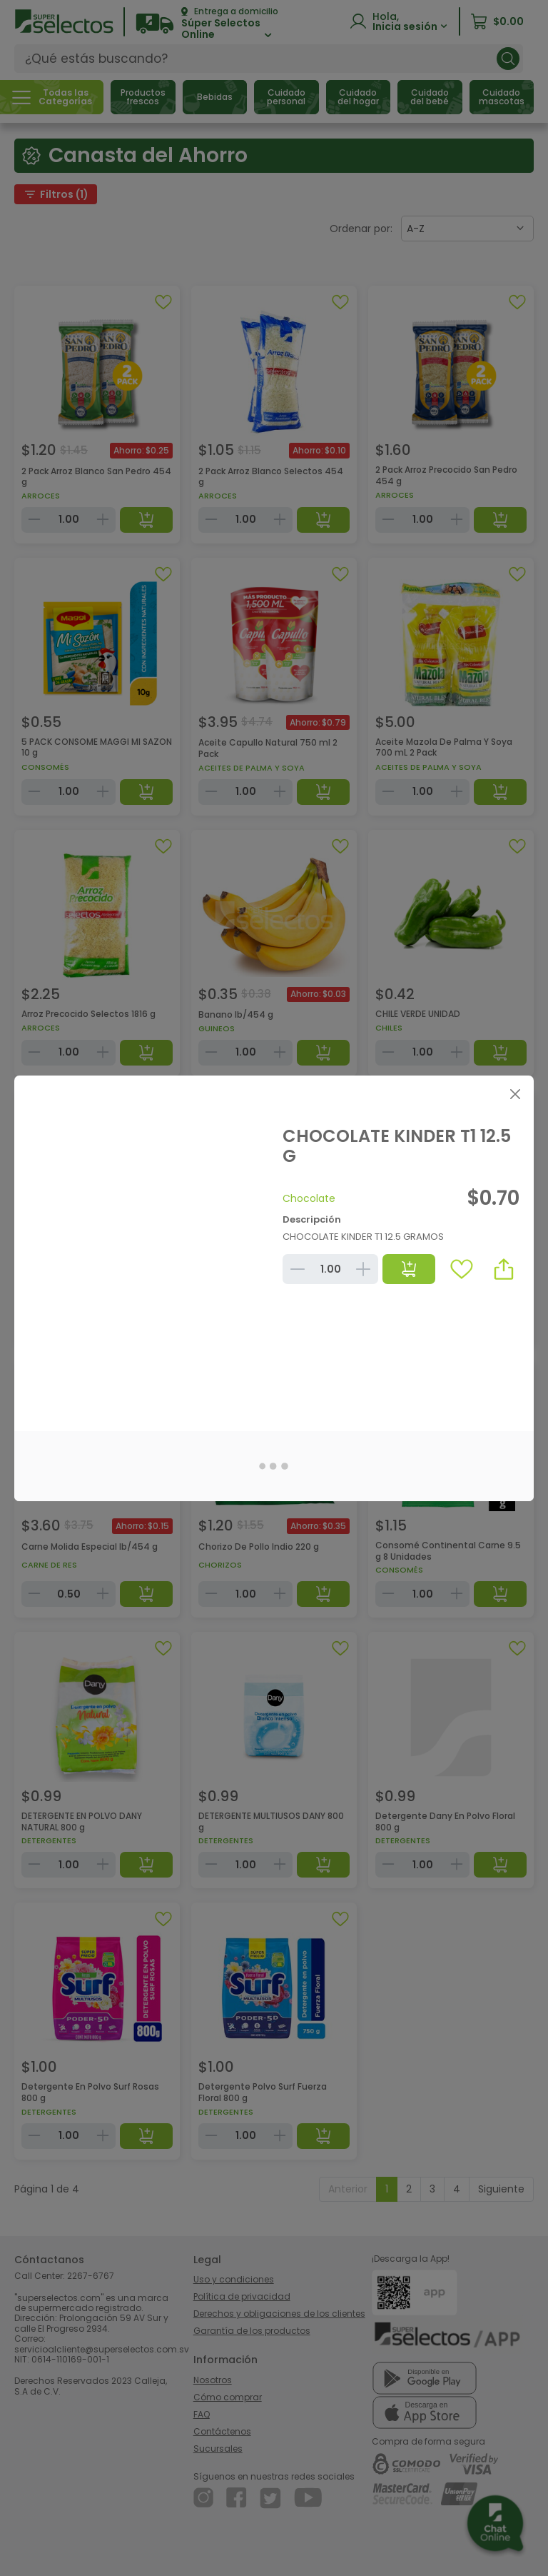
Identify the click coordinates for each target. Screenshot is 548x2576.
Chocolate (309, 1198)
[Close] (514, 1094)
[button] (503, 1269)
